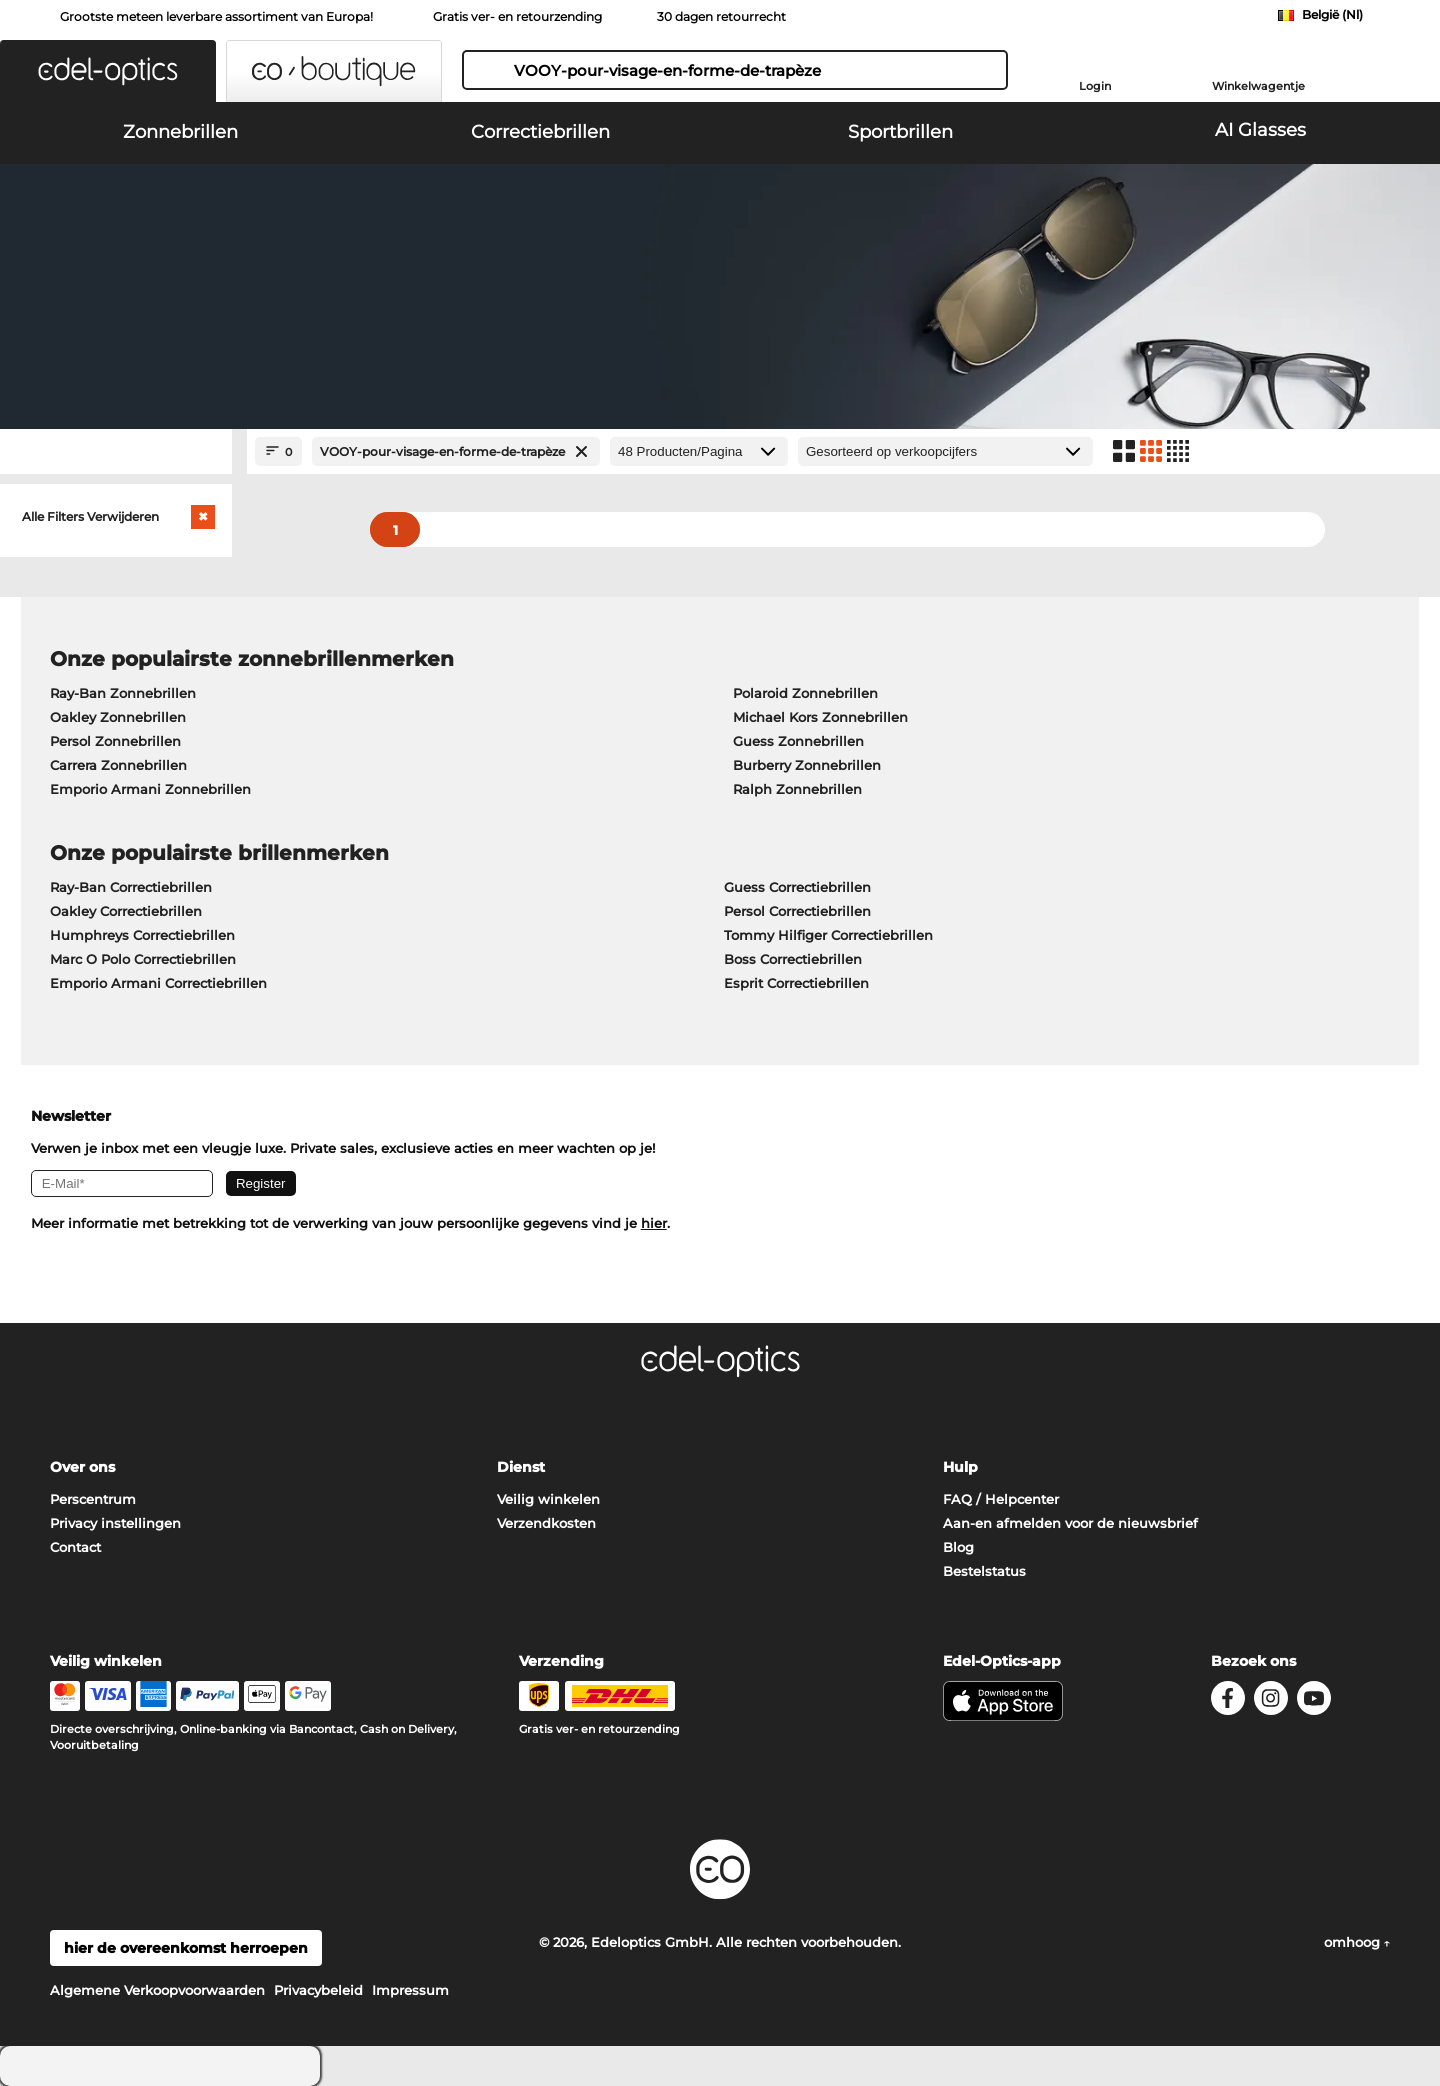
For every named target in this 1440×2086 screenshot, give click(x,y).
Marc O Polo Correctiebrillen (143, 959)
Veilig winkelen (548, 1499)
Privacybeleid (318, 1990)
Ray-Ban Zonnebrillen (123, 693)
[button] (108, 71)
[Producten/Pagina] (699, 451)
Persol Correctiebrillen (797, 911)
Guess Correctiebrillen (797, 887)
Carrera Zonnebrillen (118, 765)
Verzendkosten (546, 1523)
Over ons (82, 1467)
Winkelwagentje (1258, 86)
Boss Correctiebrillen (793, 959)
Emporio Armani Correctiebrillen (158, 983)
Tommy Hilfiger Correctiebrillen (828, 935)
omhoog (1357, 1942)
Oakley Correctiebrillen (126, 911)
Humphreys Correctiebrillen (142, 935)
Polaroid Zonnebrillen (805, 693)
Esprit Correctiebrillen (796, 983)
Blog (958, 1547)
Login (1095, 86)
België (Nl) (1332, 14)
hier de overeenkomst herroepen (186, 1948)
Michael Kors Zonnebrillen (820, 717)
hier (654, 1223)
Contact (75, 1547)
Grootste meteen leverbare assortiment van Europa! (216, 16)
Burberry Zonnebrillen (807, 765)
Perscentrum (93, 1499)
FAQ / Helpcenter (1001, 1499)
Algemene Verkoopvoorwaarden (157, 1990)
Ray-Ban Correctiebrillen (131, 887)
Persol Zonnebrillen (115, 741)
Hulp (960, 1467)
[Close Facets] (116, 451)
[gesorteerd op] (945, 451)
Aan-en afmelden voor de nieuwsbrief (1070, 1523)
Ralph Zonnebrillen (797, 789)
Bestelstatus (984, 1571)
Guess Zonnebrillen (798, 741)
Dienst (521, 1467)
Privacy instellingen (115, 1523)
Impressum (410, 1990)
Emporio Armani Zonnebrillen (150, 789)
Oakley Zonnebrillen (118, 717)
